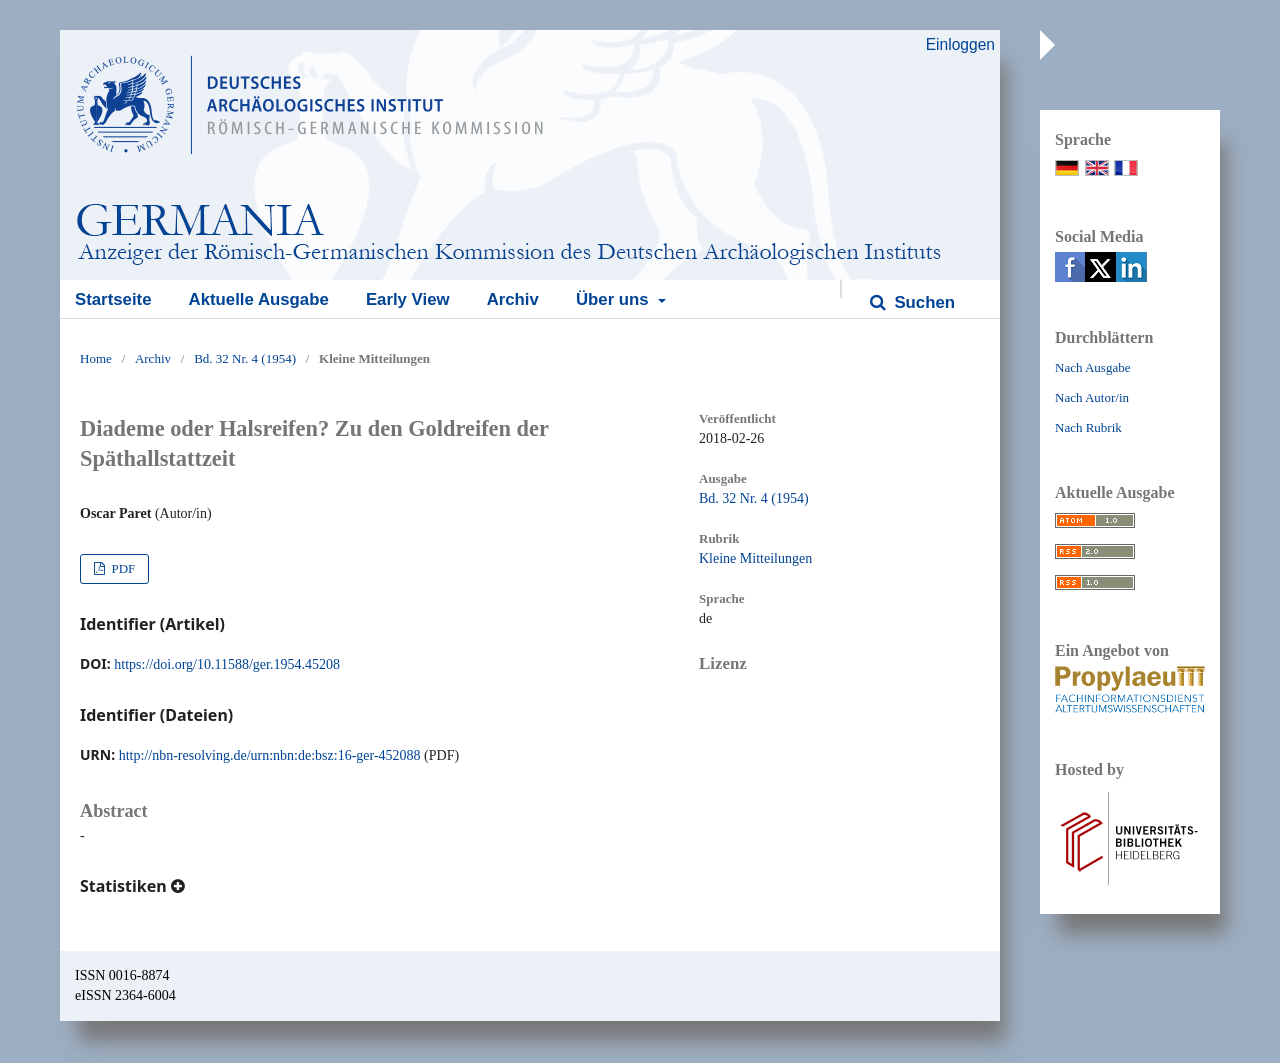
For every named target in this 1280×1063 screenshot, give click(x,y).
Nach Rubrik (1088, 427)
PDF (121, 568)
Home (96, 358)
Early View (408, 299)
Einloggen (960, 44)
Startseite (113, 299)
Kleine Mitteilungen (755, 558)
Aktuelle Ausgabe (259, 299)
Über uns (614, 299)
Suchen (922, 302)
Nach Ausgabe (1092, 367)
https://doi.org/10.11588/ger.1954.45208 (227, 664)
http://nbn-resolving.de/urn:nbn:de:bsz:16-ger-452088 (270, 755)
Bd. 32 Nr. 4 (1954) (245, 358)
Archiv (513, 299)
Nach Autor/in (1092, 397)
